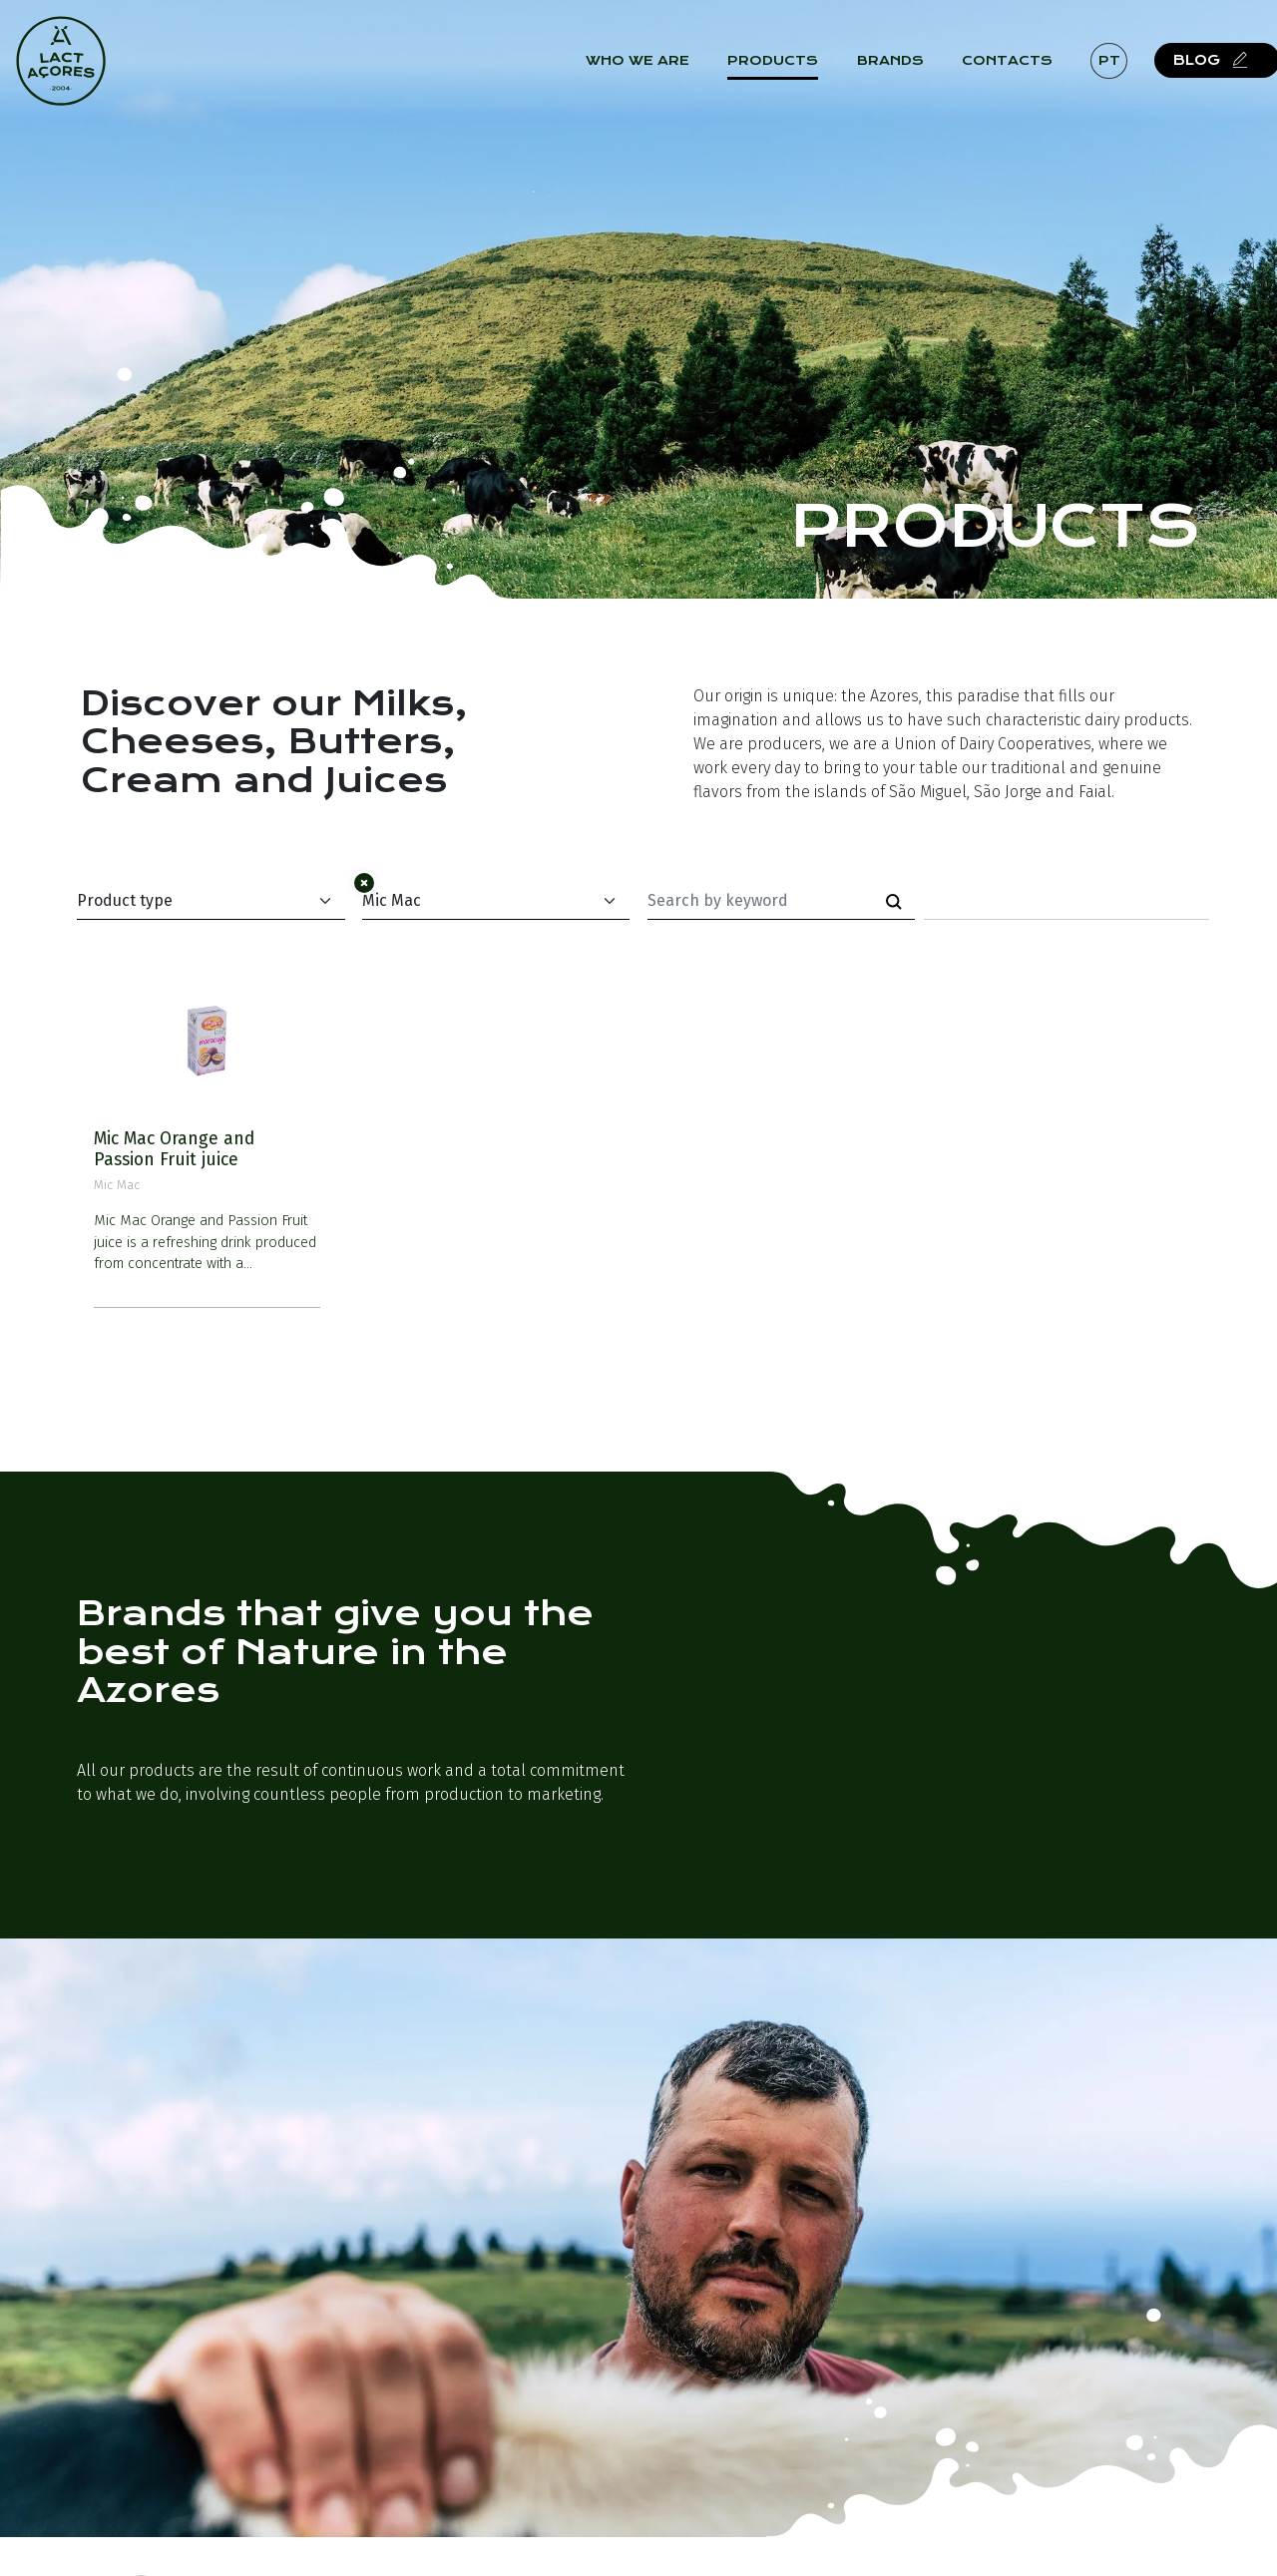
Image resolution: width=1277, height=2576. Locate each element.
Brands (899, 70)
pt (1118, 69)
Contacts (1017, 70)
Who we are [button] (647, 70)
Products (782, 70)
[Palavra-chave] (761, 901)
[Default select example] (211, 901)
